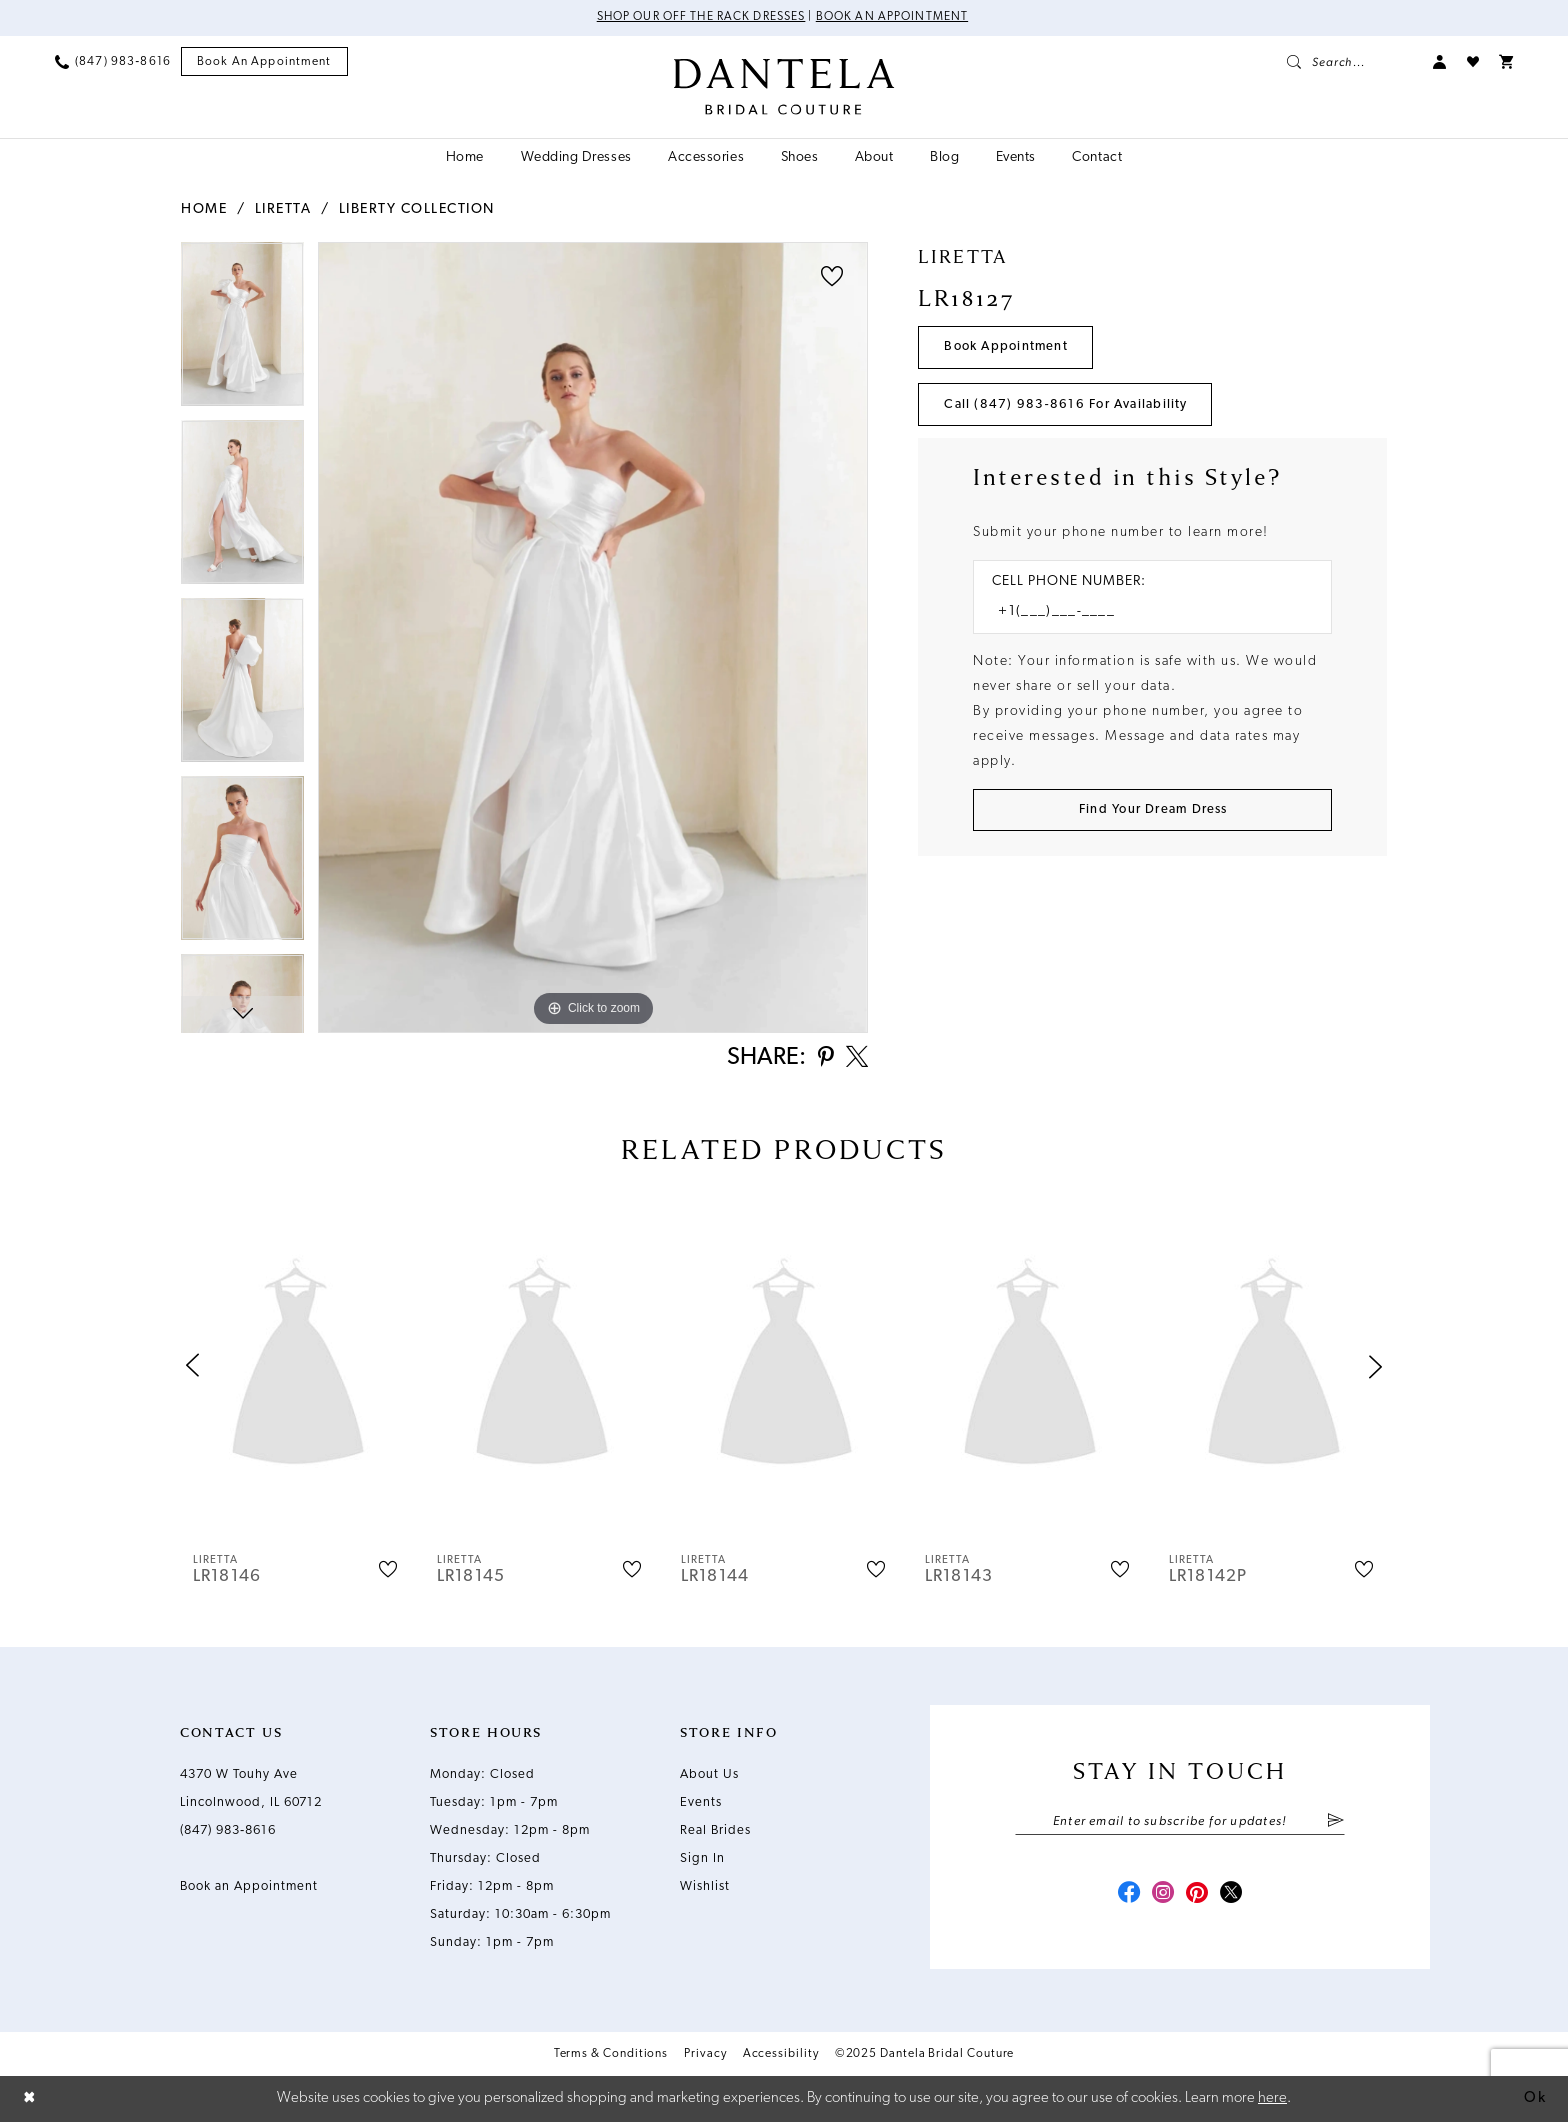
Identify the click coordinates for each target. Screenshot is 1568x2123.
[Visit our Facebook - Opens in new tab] (1126, 1896)
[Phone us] (113, 62)
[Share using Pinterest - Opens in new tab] (823, 1059)
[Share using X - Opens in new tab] (856, 1059)
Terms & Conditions (611, 2056)
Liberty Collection (417, 209)
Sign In (702, 1859)
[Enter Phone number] (1142, 613)
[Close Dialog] (30, 2099)
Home (204, 209)
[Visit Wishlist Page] (1473, 62)
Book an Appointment (893, 18)
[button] (1440, 62)
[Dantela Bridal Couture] (784, 87)
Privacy (705, 2056)
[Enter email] (1180, 1823)
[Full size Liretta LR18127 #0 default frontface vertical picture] (593, 637)
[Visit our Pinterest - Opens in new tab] (1198, 1896)
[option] (242, 331)
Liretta (283, 209)
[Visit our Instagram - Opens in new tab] (1162, 1896)
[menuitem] (113, 62)
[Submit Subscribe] (1335, 1823)
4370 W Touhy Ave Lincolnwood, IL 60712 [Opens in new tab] (251, 1789)
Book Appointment (1007, 347)
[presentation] (298, 1367)
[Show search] (1350, 62)
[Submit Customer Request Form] (1152, 811)
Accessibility (781, 2056)
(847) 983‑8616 (228, 1831)
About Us (709, 1775)
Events (701, 1803)
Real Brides (715, 1831)
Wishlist (705, 1887)
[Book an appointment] (264, 62)
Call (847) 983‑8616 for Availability (1067, 405)
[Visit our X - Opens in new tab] (1234, 1896)
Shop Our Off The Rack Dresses (700, 18)
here (1272, 2098)
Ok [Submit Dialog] (1535, 2098)
